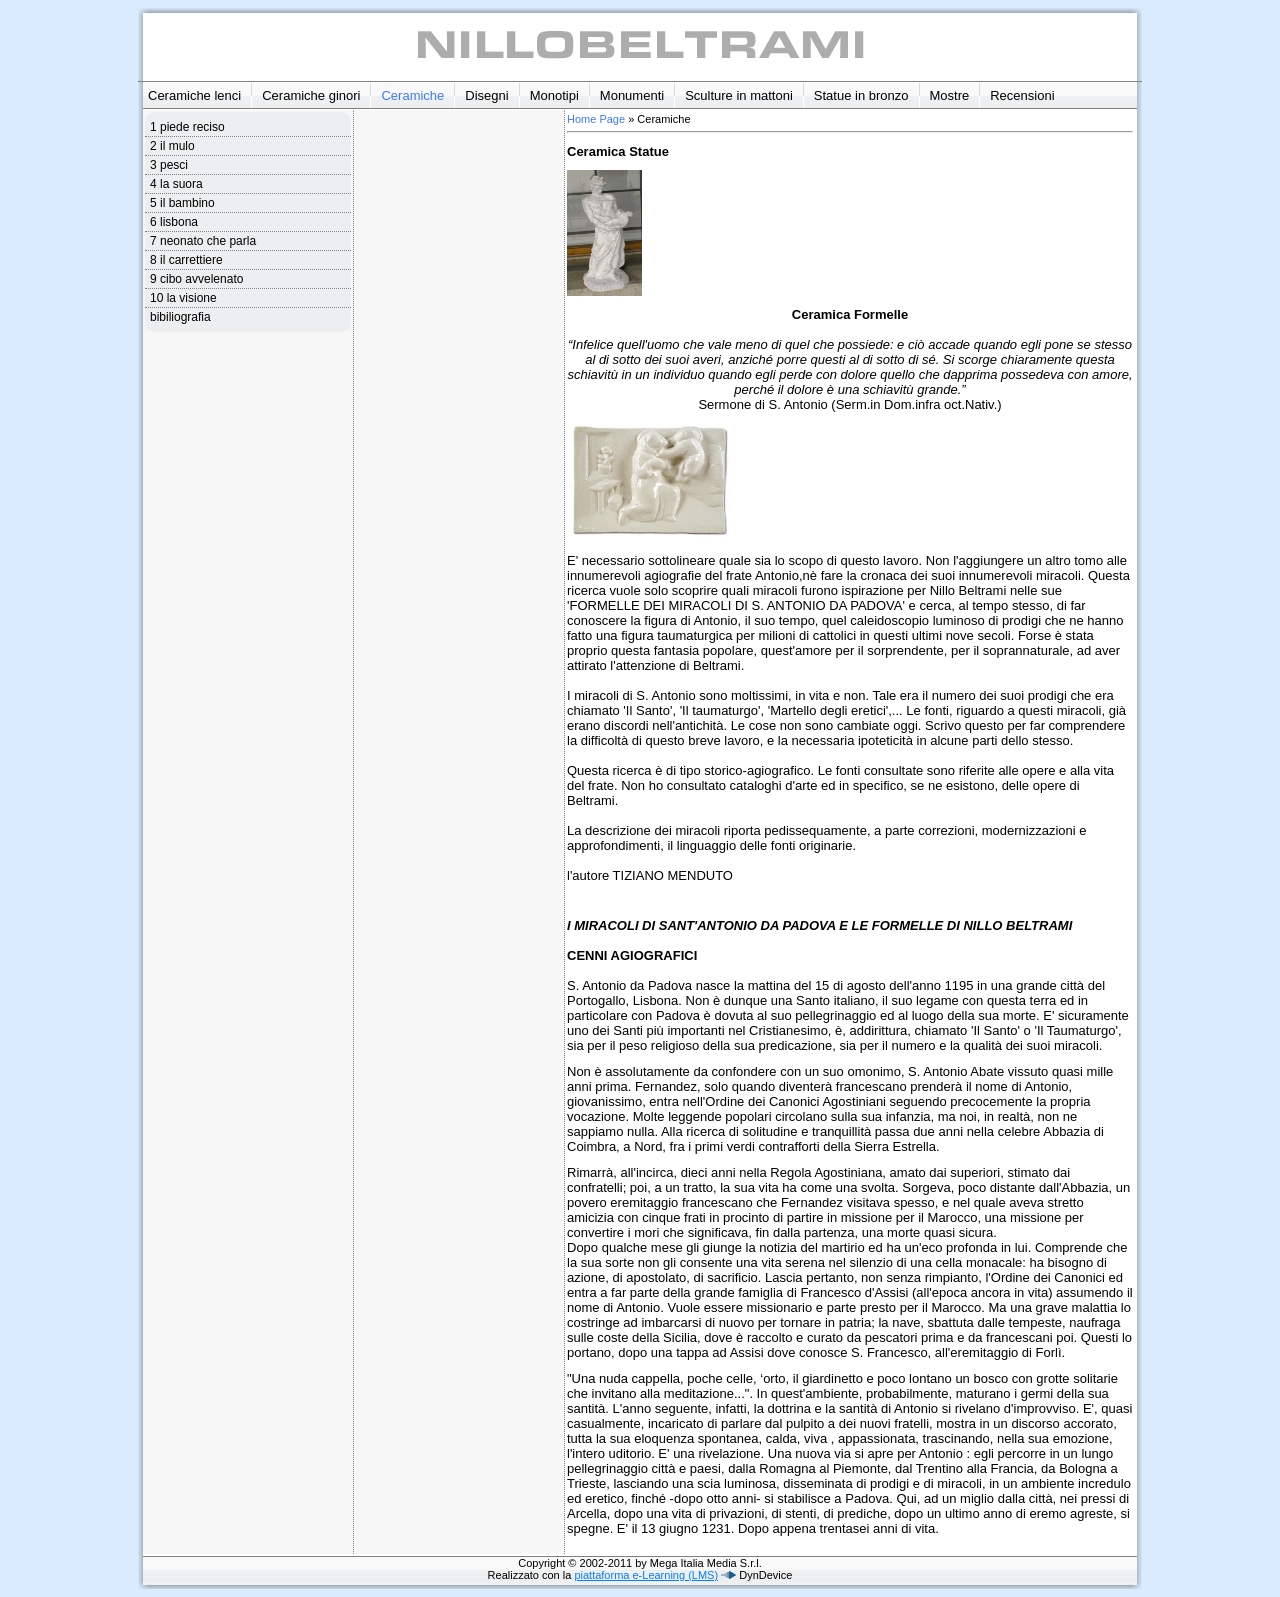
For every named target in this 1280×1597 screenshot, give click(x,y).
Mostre (950, 95)
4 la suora (176, 184)
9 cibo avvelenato (196, 279)
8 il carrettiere (186, 260)
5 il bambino (182, 203)
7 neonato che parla (203, 241)
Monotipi (554, 95)
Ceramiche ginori (311, 95)
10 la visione (183, 298)
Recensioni (1022, 95)
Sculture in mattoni (739, 95)
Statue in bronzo (861, 95)
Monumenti (632, 95)
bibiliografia (180, 317)
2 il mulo (172, 146)
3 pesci (169, 165)
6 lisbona (174, 222)
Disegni (486, 95)
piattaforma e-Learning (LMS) (646, 1575)
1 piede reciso (187, 127)
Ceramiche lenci (194, 95)
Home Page (596, 119)
